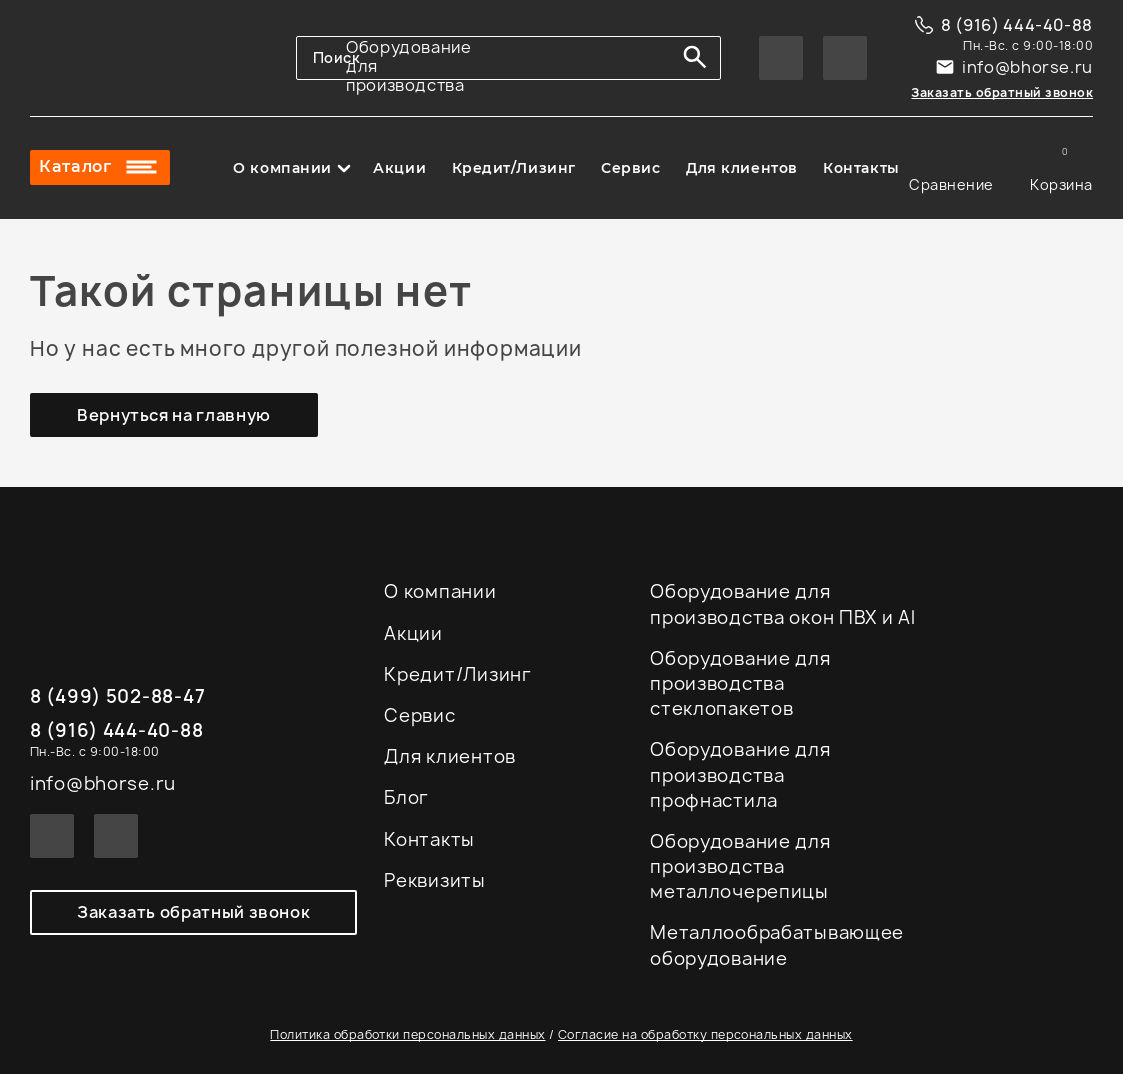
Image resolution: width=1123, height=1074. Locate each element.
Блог (406, 797)
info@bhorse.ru (1027, 67)
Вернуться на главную (174, 415)
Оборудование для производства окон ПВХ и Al (783, 604)
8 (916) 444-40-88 (1017, 25)
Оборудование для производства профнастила (740, 774)
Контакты (861, 168)
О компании (282, 168)
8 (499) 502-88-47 (117, 697)
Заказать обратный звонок (1002, 92)
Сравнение (951, 168)
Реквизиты (434, 880)
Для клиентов (742, 168)
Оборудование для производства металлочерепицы (740, 866)
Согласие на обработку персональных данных (705, 1034)
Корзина (1061, 168)
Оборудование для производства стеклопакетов (740, 683)
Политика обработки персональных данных (407, 1034)
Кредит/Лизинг (514, 168)
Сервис (630, 168)
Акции (399, 168)
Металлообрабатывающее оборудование (777, 945)
